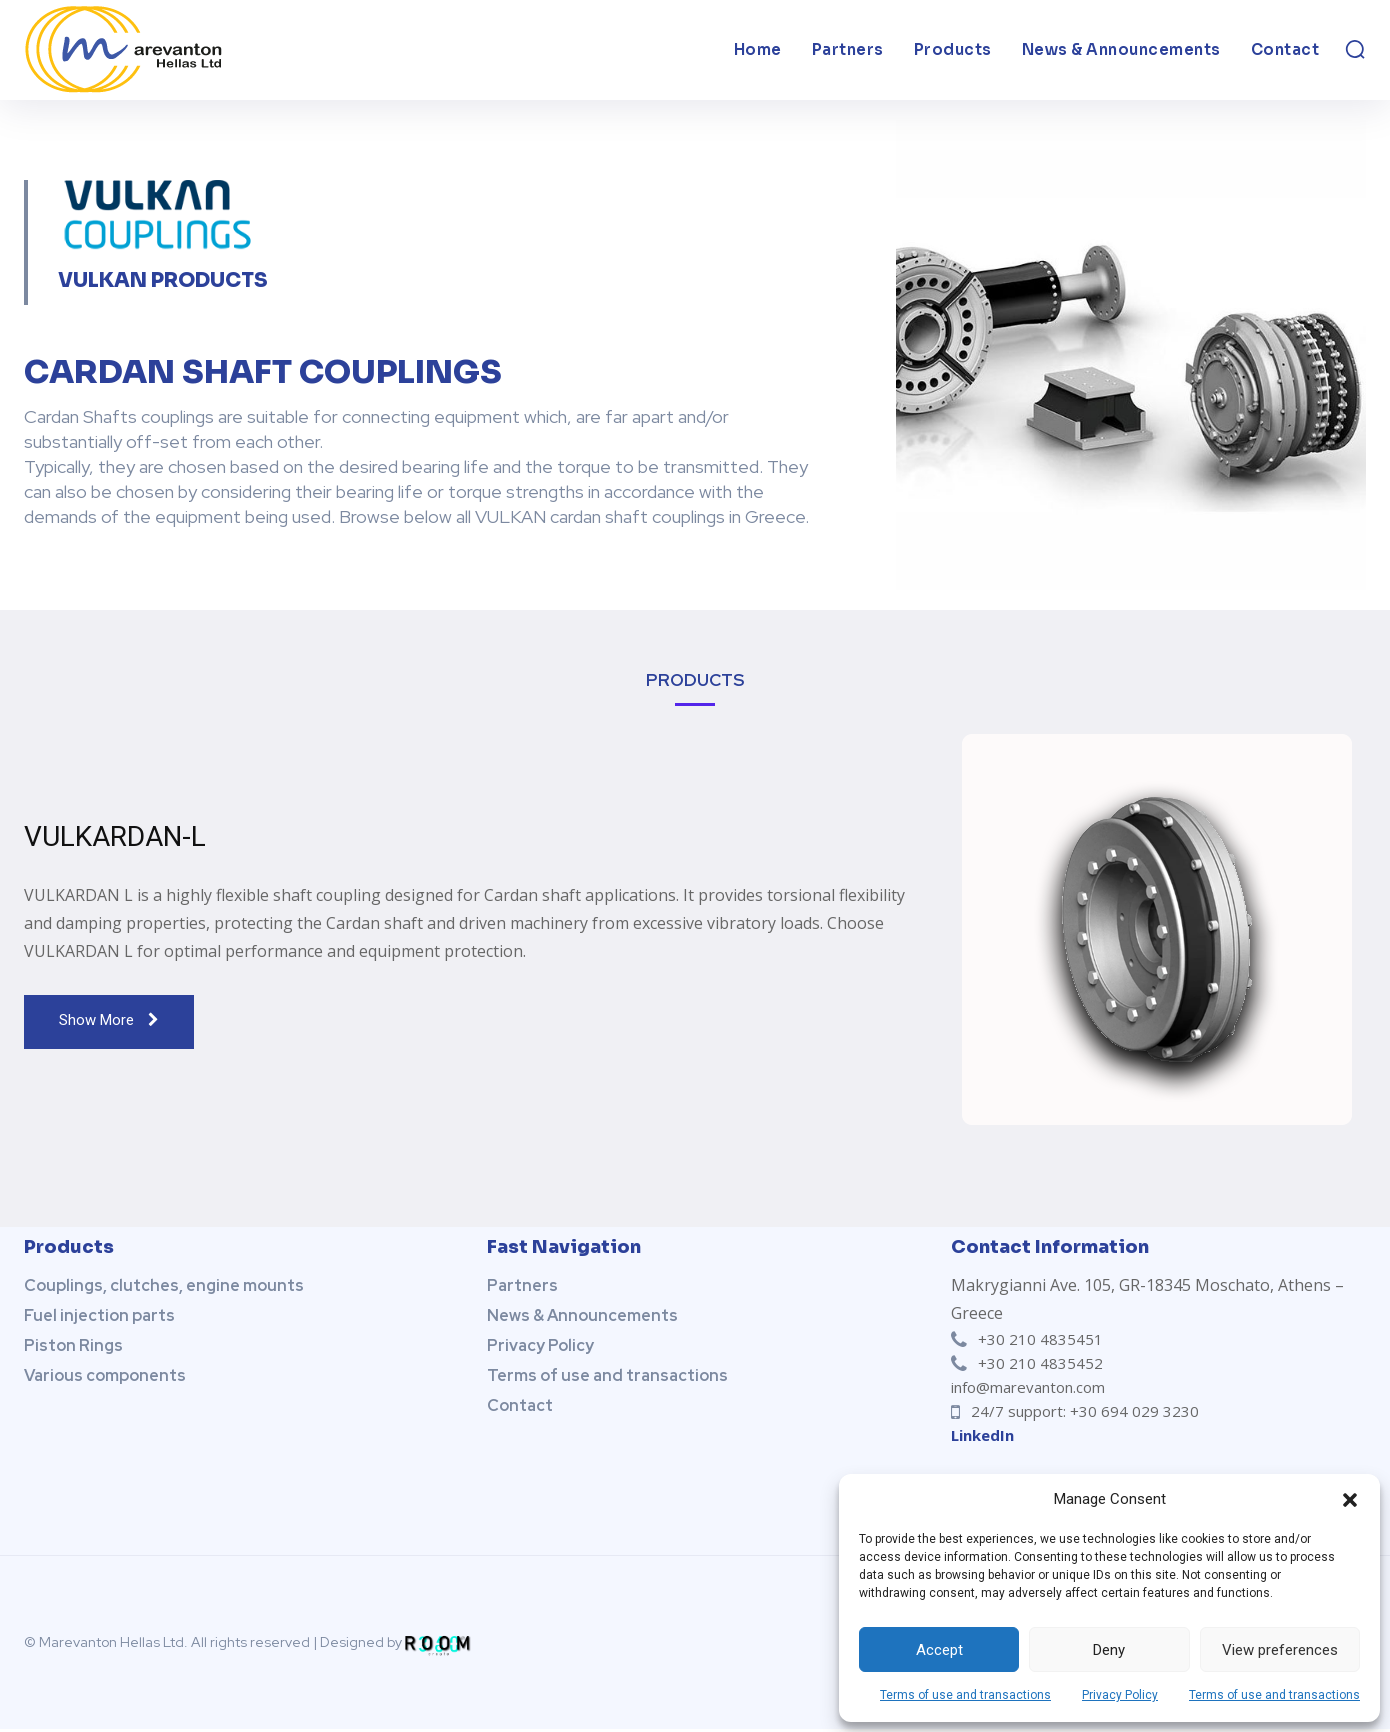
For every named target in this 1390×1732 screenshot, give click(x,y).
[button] (1350, 1500)
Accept (939, 1650)
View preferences (1280, 1650)
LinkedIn (982, 1438)
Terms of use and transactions (965, 1695)
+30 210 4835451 (1040, 1342)
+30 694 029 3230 (1134, 1414)
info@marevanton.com (1028, 1390)
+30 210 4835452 (1040, 1366)
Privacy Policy (1120, 1695)
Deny (1109, 1650)
